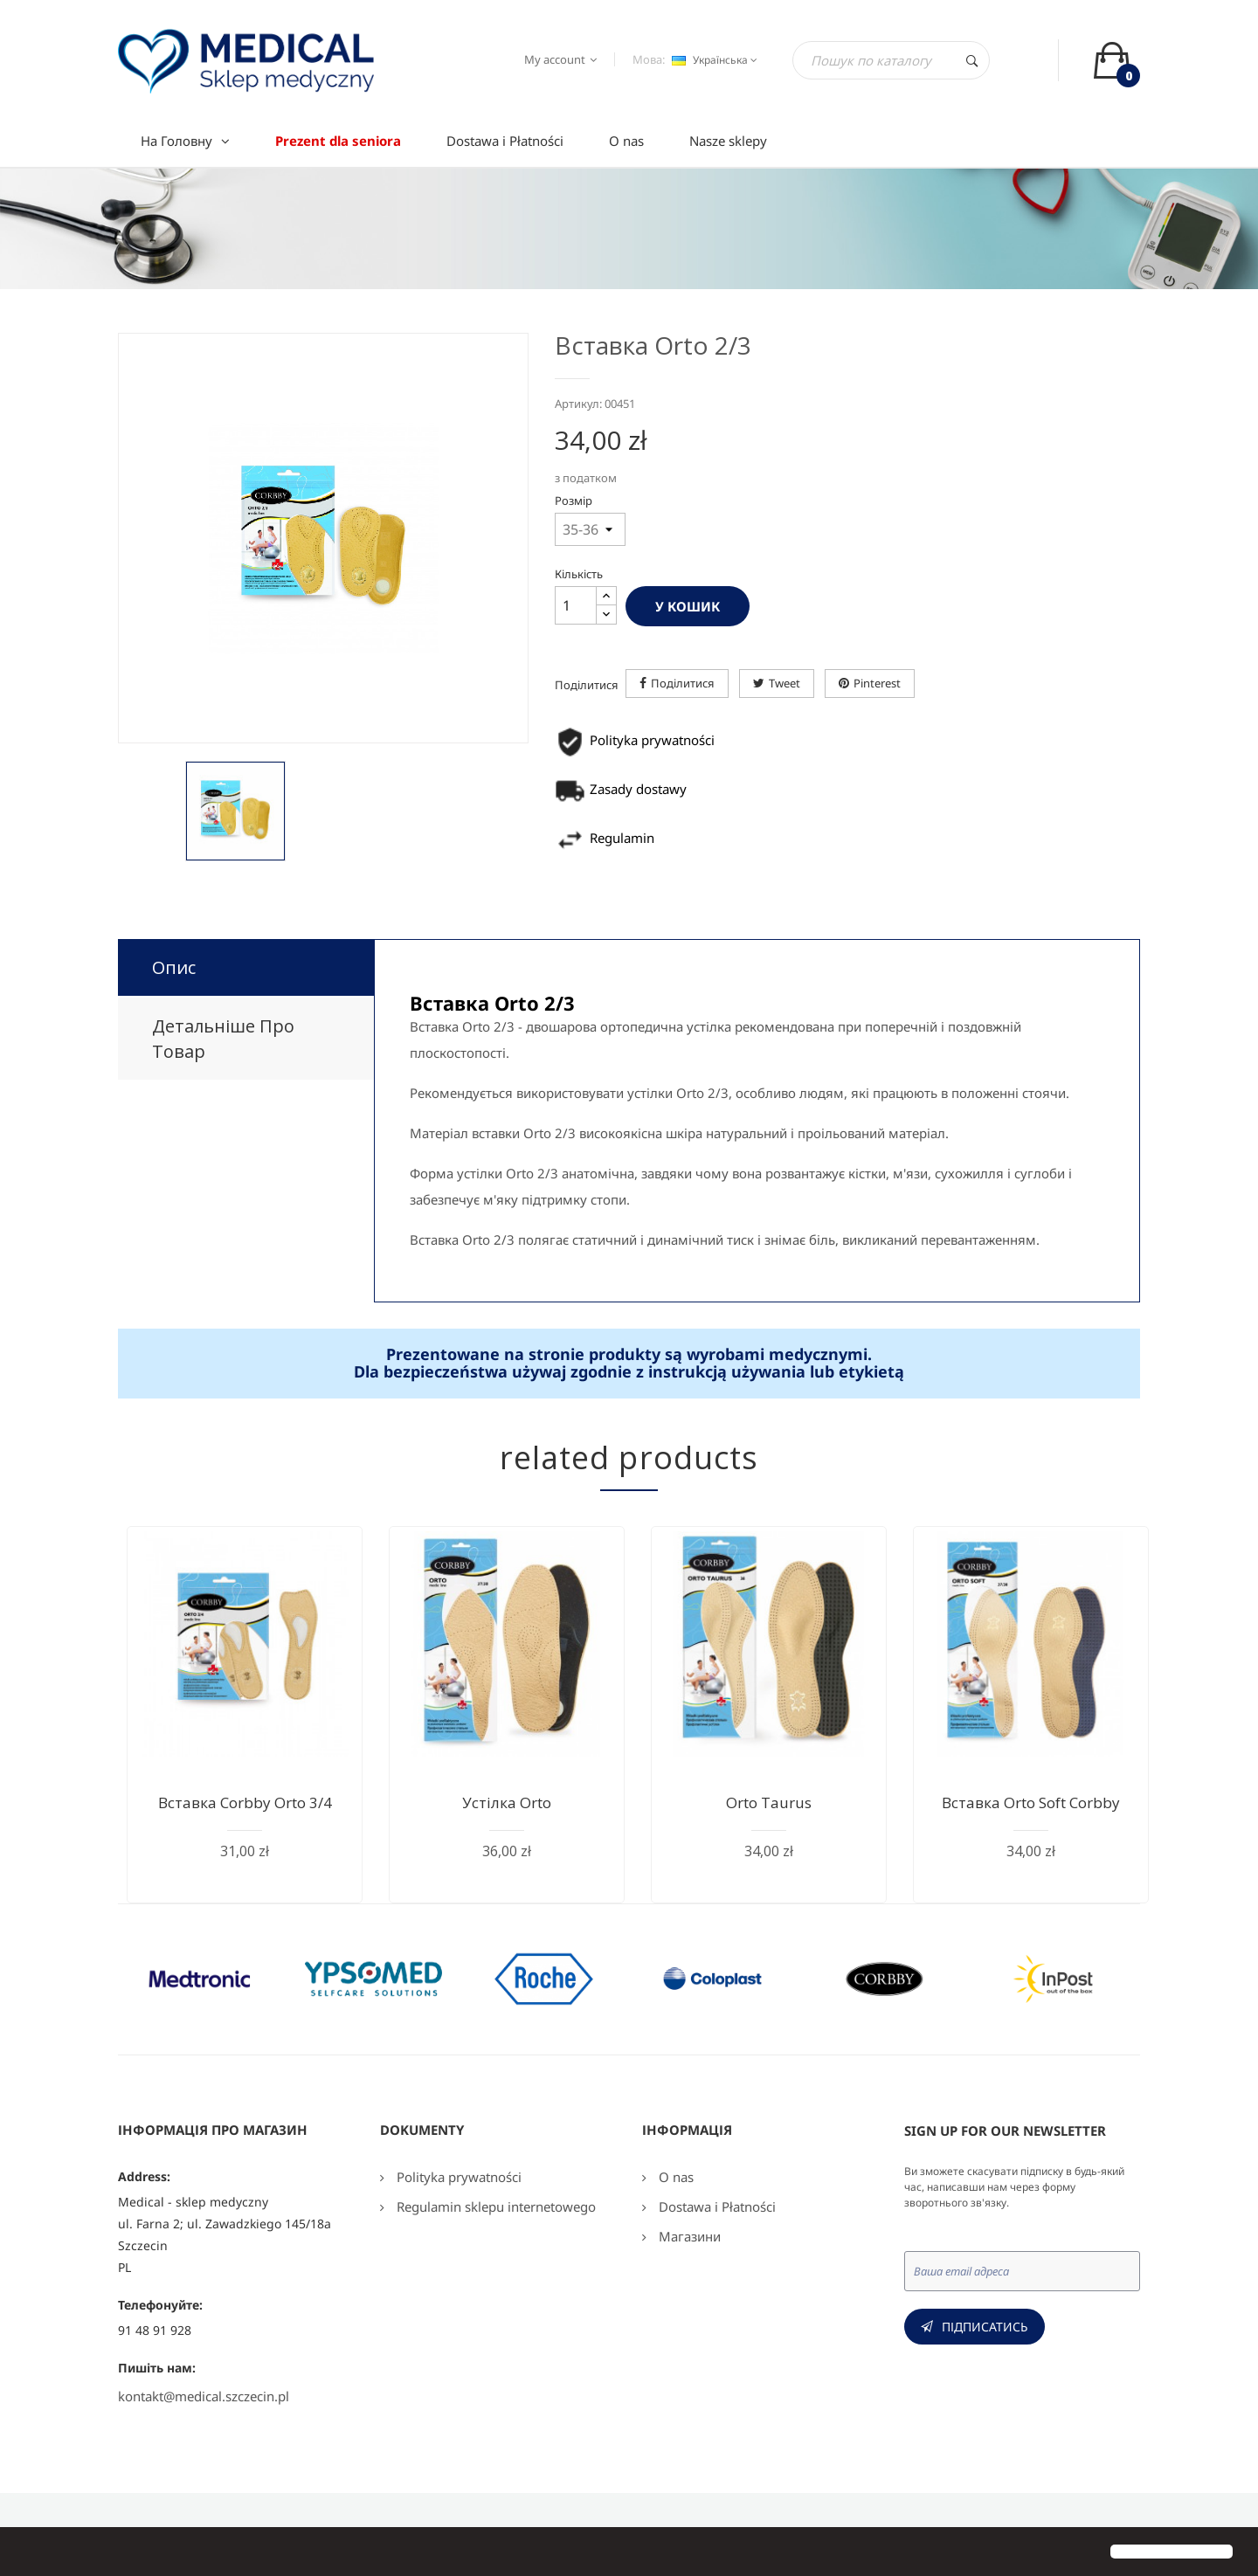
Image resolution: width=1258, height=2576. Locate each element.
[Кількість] (576, 605)
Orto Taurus (769, 1802)
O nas (674, 2177)
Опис (174, 967)
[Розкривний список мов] (712, 60)
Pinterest (877, 683)
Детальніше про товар (223, 1038)
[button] (28, 2553)
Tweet (784, 683)
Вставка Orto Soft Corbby (1031, 1802)
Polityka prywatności (457, 2177)
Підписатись (985, 2326)
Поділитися (683, 683)
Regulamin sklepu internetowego (494, 2206)
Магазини (688, 2236)
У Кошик (687, 606)
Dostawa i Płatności (715, 2206)
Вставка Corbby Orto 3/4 (245, 1802)
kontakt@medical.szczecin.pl (203, 2396)
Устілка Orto (506, 1802)
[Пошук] (891, 60)
